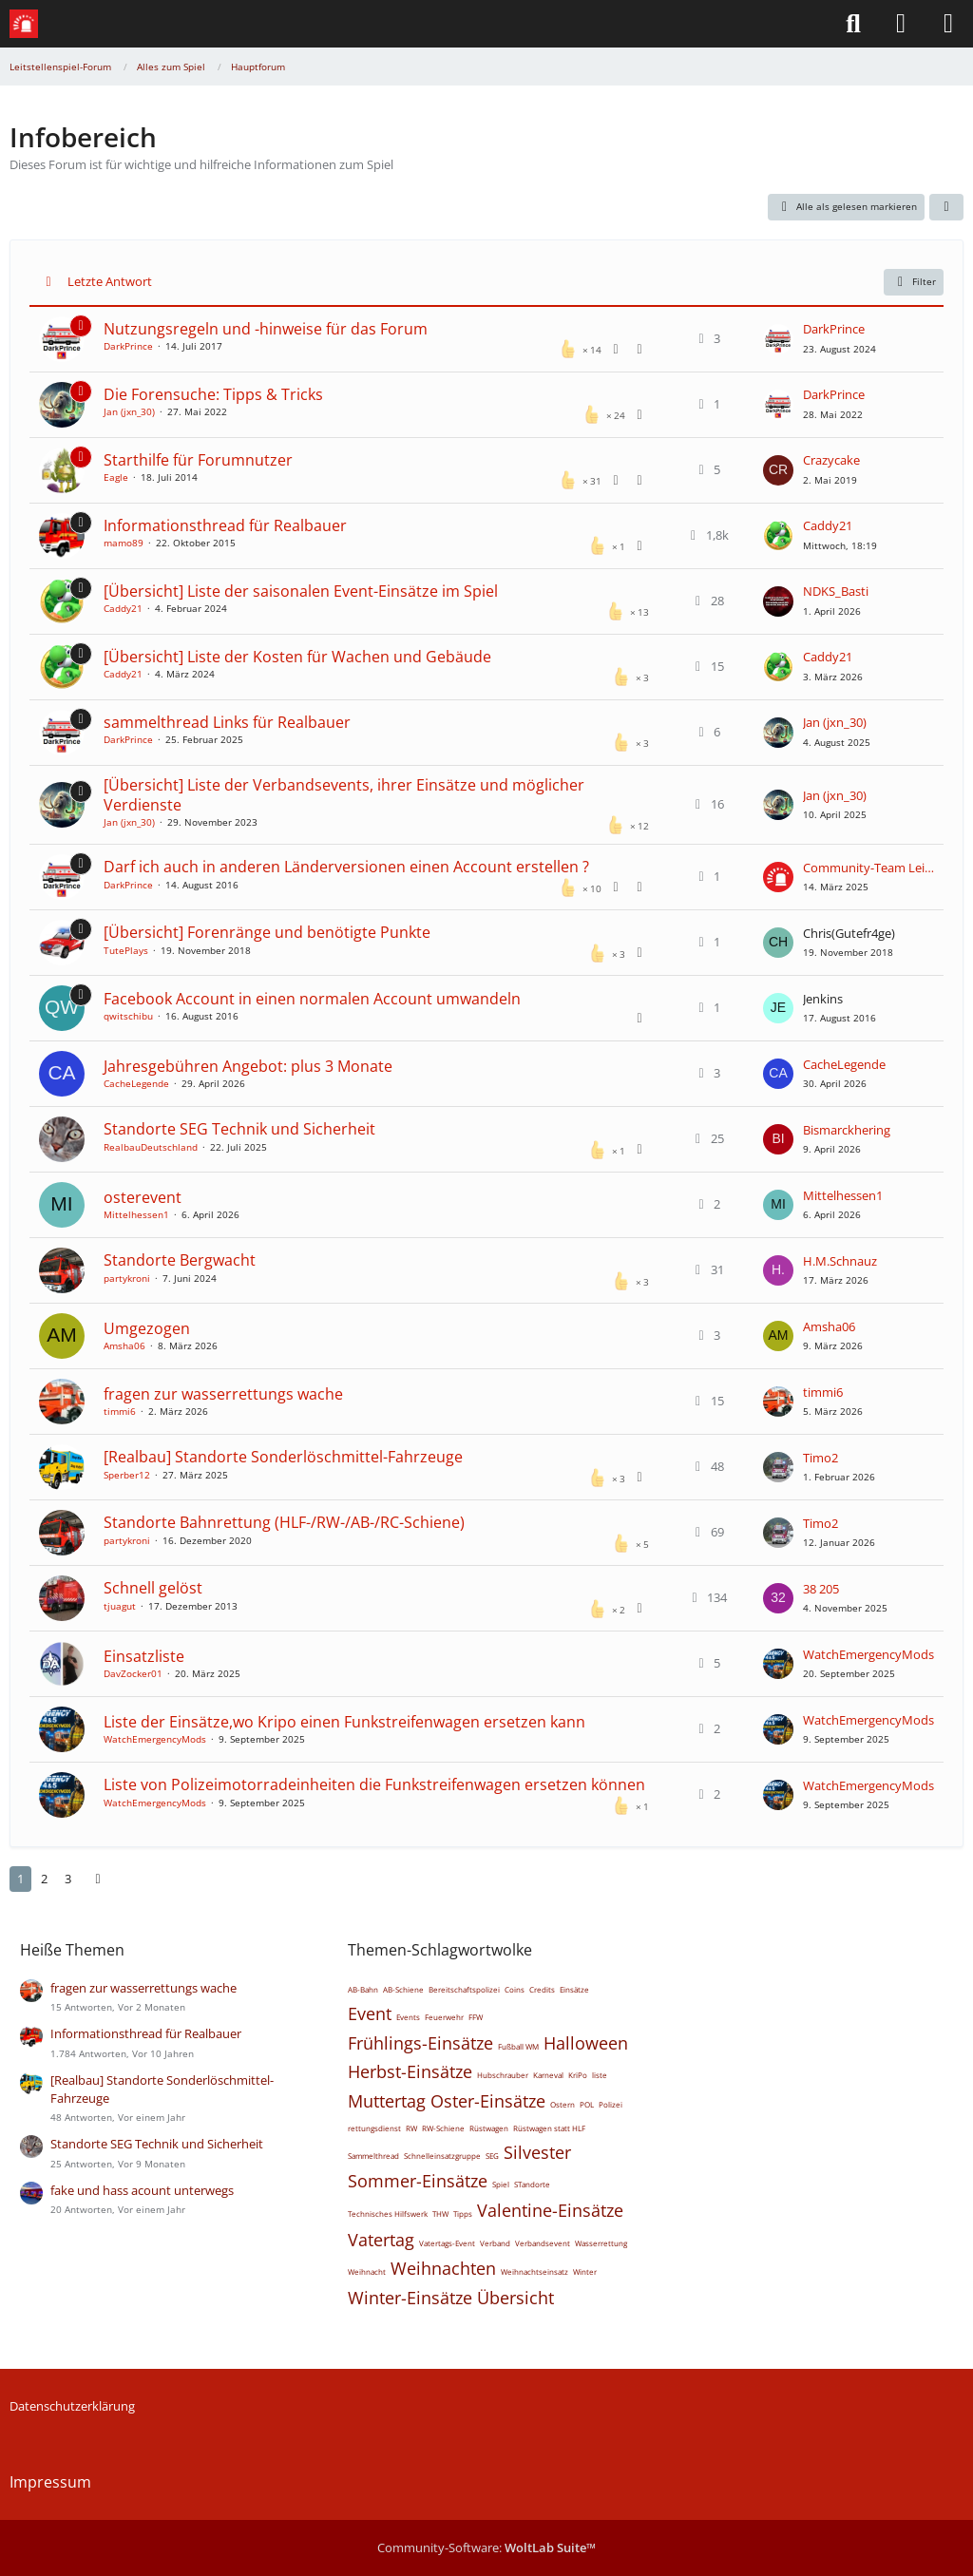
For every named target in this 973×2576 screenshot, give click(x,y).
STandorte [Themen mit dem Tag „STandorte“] (532, 2184)
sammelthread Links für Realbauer (227, 722)
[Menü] (948, 24)
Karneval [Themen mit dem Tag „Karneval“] (548, 2075)
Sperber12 (127, 1474)
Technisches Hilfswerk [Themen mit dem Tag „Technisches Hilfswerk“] (388, 2213)
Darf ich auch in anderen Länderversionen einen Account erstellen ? (346, 866)
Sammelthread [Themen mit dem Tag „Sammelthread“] (373, 2155)
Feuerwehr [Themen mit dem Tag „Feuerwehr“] (444, 2017)
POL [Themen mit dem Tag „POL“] (587, 2104)
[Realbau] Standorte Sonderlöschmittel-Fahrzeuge (283, 1456)
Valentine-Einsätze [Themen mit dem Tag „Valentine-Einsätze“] (550, 2210)
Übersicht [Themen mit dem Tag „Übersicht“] (515, 2297)
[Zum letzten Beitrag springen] (778, 339)
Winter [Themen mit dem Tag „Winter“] (585, 2271)
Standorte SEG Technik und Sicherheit (239, 1128)
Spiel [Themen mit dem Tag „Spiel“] (500, 2184)
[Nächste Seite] (98, 1879)
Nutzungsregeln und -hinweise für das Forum (266, 328)
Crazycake (831, 459)
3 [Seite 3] (68, 1878)
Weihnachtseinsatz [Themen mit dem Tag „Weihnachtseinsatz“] (534, 2271)
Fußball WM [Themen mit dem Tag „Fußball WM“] (518, 2046)
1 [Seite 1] (20, 1878)
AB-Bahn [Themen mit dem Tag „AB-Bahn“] (363, 1989)
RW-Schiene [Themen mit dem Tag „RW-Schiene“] (443, 2128)
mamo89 (123, 542)
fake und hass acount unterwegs (142, 2190)
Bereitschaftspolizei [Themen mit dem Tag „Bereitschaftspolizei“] (464, 1989)
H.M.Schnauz (840, 1260)
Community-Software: (486, 2547)
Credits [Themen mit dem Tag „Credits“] (542, 1989)
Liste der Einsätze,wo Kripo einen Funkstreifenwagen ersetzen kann (344, 1721)
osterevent (142, 1197)
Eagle (116, 477)
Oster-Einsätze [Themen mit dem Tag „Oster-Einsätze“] (487, 2100)
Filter (914, 282)
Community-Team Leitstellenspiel (868, 867)
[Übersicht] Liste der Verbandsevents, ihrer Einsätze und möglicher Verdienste (344, 794)
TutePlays (126, 950)
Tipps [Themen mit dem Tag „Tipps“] (462, 2213)
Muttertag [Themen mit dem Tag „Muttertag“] (387, 2100)
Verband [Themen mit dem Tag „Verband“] (495, 2243)
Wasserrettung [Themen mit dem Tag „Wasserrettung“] (601, 2243)
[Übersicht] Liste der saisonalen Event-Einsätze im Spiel (301, 591)
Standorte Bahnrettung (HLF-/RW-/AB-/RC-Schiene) (284, 1522)
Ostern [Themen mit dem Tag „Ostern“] (562, 2104)
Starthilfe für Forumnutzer (198, 459)
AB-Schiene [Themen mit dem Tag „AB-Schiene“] (403, 1989)
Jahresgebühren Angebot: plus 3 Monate (248, 1066)
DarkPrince (128, 346)
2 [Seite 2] (44, 1878)
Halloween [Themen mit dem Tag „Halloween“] (586, 2043)
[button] (946, 207)
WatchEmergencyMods (868, 1654)
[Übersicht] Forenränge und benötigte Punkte (267, 932)
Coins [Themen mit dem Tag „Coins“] (515, 1989)
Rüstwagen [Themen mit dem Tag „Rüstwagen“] (488, 2128)
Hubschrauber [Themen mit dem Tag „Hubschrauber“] (502, 2075)
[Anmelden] (901, 24)
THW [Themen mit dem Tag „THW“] (440, 2213)
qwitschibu (128, 1015)
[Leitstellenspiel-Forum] (24, 24)
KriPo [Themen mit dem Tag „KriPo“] (577, 2075)
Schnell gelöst (153, 1587)
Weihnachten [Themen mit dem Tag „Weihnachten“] (443, 2268)
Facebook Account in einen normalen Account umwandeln (312, 998)
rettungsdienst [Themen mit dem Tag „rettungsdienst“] (374, 2128)
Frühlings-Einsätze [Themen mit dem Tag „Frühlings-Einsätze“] (420, 2043)
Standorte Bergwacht (180, 1260)
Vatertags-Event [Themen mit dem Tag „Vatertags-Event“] (447, 2243)
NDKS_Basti (835, 591)
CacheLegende (136, 1083)
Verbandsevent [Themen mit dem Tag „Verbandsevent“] (542, 2243)
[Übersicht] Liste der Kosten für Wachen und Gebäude (297, 656)
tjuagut (120, 1605)
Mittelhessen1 (136, 1214)
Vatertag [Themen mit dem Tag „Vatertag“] (381, 2239)
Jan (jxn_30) (129, 411)
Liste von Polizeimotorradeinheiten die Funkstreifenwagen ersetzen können (374, 1784)
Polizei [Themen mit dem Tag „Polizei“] (610, 2104)
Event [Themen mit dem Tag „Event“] (369, 2013)
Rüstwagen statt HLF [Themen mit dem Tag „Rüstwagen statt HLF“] (549, 2128)
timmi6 (120, 1411)
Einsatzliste (144, 1656)
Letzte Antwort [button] (109, 281)
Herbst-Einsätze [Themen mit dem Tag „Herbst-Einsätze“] (410, 2071)
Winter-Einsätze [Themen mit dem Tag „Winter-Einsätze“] (410, 2297)
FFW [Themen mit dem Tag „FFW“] (475, 2017)
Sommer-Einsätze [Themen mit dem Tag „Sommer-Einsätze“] (417, 2180)
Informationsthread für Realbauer (225, 525)
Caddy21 (827, 525)
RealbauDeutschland (151, 1147)
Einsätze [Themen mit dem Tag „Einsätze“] (574, 1989)
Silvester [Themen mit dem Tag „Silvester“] (537, 2152)
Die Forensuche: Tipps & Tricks (213, 394)
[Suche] (853, 24)
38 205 (821, 1588)
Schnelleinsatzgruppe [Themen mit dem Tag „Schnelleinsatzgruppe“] (442, 2155)
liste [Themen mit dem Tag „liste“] (599, 2075)
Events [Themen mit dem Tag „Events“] (408, 2017)
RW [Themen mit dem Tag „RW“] (411, 2128)
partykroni (127, 1278)
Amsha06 (124, 1345)
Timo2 (820, 1457)
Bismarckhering (846, 1129)
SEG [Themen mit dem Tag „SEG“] (492, 2155)
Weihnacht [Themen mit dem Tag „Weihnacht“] (367, 2271)
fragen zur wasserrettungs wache (223, 1393)
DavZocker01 (133, 1673)
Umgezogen (147, 1328)
